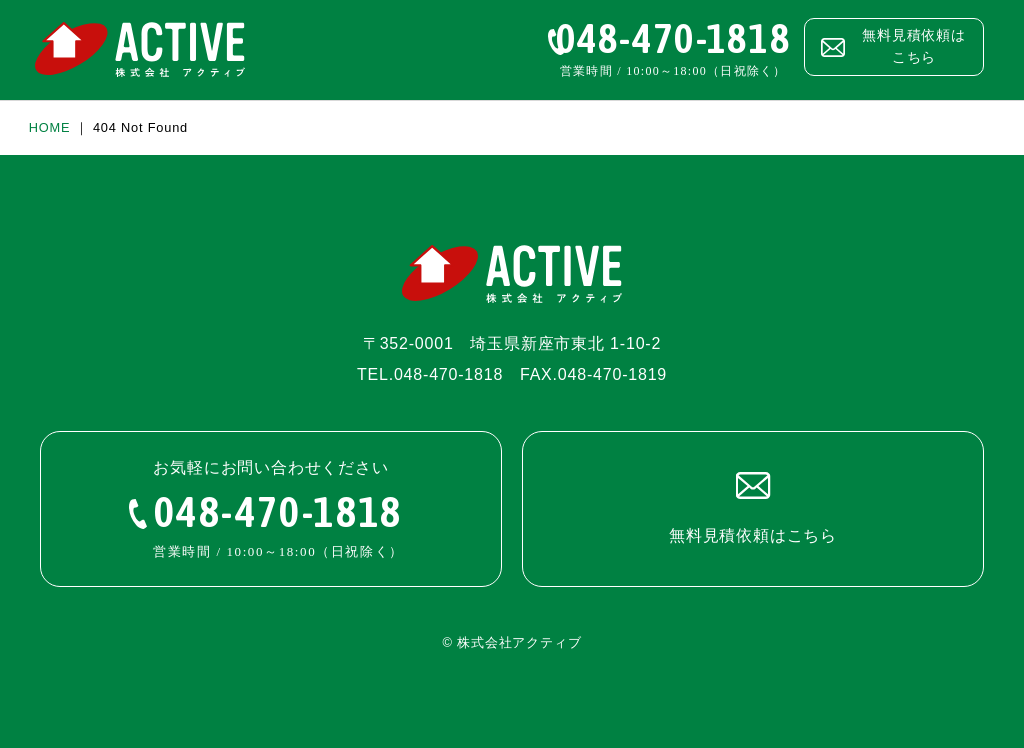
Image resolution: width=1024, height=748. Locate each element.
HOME (50, 127)
